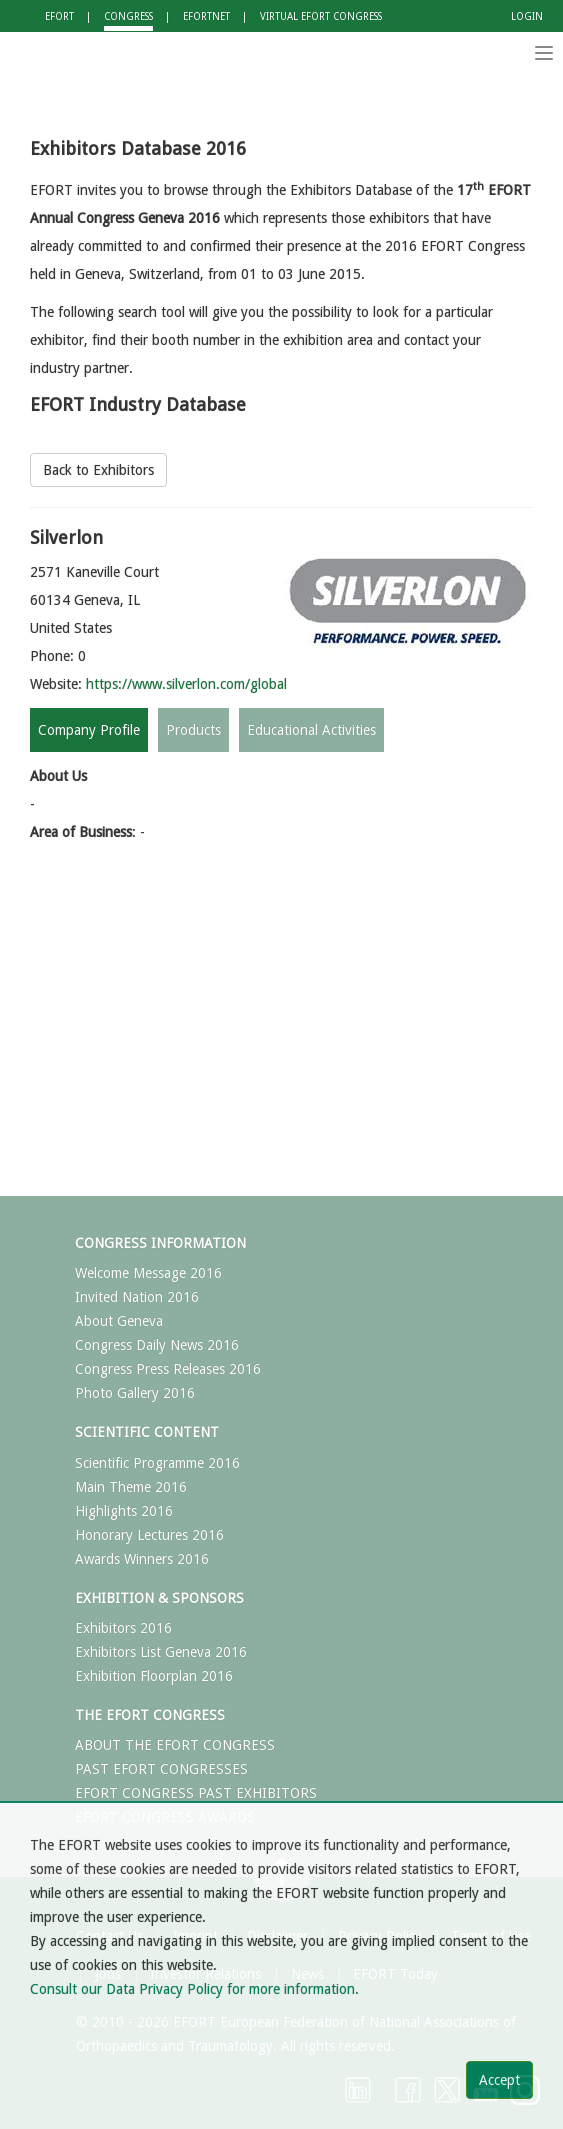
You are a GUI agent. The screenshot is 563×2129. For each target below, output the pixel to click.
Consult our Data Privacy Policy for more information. (194, 1989)
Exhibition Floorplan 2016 (154, 1676)
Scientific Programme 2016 (157, 1463)
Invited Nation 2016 (137, 1297)
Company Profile (89, 730)
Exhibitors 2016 (123, 1628)
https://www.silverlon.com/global (186, 684)
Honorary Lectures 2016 (149, 1535)
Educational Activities (311, 730)
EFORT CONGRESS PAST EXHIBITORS (196, 1793)
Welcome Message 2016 (148, 1273)
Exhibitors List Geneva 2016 (161, 1652)
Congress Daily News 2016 (157, 1345)
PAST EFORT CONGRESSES (161, 1769)
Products (193, 730)
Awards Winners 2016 (142, 1559)
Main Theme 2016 (131, 1487)
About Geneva (119, 1321)
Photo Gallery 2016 (135, 1393)
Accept (499, 2080)
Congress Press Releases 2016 (168, 1369)
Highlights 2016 (124, 1511)
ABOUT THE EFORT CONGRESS (175, 1745)
